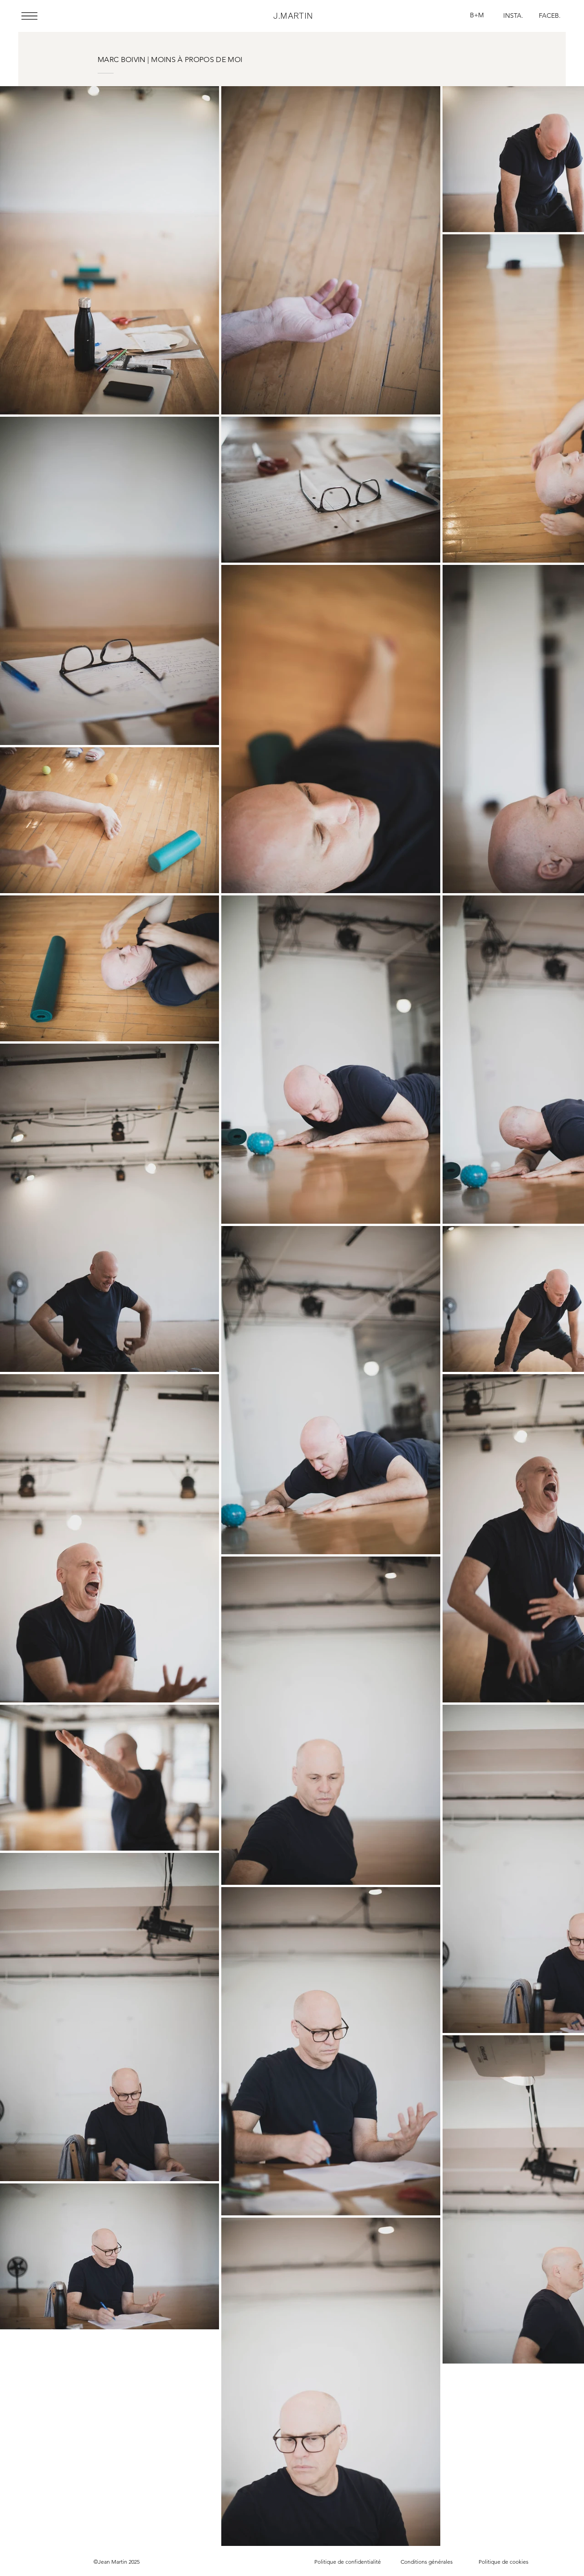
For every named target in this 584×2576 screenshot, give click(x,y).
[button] (29, 16)
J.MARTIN (293, 15)
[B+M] (476, 15)
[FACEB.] (549, 15)
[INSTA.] (513, 16)
